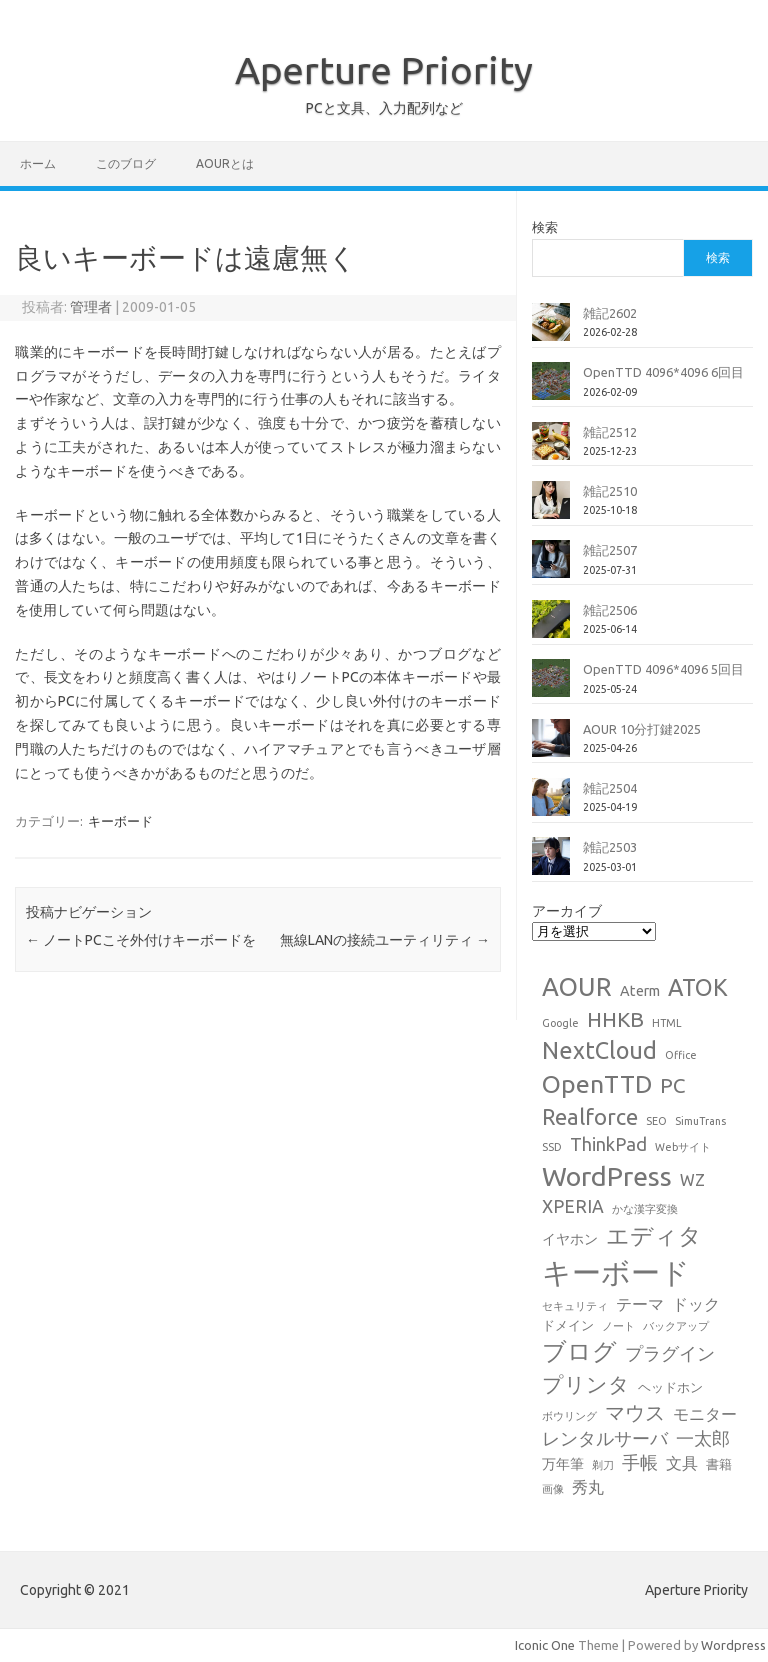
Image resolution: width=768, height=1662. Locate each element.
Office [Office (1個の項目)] (681, 1055)
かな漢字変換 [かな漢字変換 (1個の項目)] (645, 1209)
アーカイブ (567, 911)
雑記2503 (610, 847)
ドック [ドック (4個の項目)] (696, 1304)
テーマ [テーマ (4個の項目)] (640, 1304)
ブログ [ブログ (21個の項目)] (579, 1351)
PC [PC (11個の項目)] (672, 1085)
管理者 (91, 307)
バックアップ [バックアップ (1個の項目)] (676, 1326)
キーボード (120, 821)
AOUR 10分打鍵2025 (642, 729)
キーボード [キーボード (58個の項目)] (616, 1272)
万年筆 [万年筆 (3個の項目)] (563, 1464)
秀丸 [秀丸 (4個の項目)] (588, 1487)
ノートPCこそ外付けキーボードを (141, 940)
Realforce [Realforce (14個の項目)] (590, 1117)
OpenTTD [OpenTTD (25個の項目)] (597, 1084)
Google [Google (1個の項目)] (560, 1023)
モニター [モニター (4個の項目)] (705, 1414)
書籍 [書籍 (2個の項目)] (719, 1464)
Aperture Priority (384, 70)
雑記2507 (610, 550)
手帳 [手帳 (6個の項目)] (640, 1462)
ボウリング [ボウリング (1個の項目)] (569, 1416)
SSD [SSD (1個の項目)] (552, 1147)
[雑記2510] (551, 508)
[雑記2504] (551, 805)
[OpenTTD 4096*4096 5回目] (551, 686)
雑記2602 (610, 313)
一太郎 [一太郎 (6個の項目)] (703, 1438)
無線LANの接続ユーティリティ (385, 940)
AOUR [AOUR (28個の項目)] (577, 986)
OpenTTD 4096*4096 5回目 (663, 669)
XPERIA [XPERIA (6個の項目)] (573, 1206)
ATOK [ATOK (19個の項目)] (698, 987)
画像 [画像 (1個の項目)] (553, 1489)
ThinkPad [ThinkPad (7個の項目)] (608, 1144)
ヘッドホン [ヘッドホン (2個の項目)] (670, 1387)
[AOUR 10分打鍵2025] (551, 746)
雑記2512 (610, 432)
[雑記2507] (551, 567)
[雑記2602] (551, 330)
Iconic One (545, 1645)
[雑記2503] (551, 864)
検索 (545, 227)
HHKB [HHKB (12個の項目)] (615, 1019)
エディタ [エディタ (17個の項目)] (654, 1235)
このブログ (126, 163)
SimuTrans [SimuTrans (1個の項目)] (700, 1121)
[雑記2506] (551, 627)
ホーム (38, 163)
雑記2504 (610, 788)
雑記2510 (610, 491)
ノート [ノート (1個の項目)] (618, 1326)
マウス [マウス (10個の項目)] (635, 1412)
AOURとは (225, 163)
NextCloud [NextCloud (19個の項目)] (599, 1050)
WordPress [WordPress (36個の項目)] (607, 1176)
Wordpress (733, 1645)
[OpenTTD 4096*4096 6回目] (551, 389)
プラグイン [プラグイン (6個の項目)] (670, 1353)
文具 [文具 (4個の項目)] (682, 1463)
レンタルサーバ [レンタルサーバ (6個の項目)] (605, 1438)
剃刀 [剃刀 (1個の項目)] (603, 1465)
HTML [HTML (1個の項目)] (667, 1023)
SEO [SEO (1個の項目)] (656, 1121)
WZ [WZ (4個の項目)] (692, 1180)
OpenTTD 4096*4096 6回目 (663, 372)
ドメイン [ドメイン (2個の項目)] (568, 1325)
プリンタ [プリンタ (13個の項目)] (586, 1384)
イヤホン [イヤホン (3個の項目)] (570, 1239)
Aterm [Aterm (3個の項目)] (640, 991)
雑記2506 (610, 610)
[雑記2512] (551, 449)
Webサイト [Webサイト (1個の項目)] (683, 1147)
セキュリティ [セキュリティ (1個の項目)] (575, 1306)
